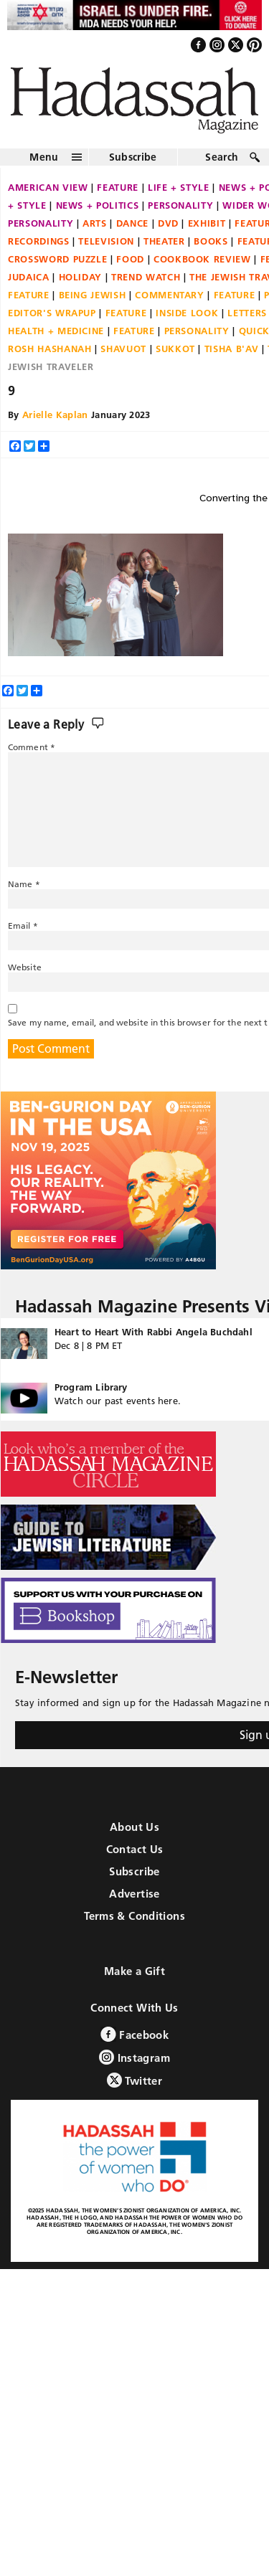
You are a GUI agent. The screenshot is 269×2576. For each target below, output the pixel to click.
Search (221, 157)
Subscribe (133, 157)
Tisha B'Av (231, 348)
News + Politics (97, 205)
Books (210, 241)
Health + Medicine (56, 330)
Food (130, 259)
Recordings (39, 241)
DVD (168, 223)
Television (106, 241)
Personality (180, 205)
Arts (94, 223)
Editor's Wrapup (52, 312)
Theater (164, 241)
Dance (132, 223)
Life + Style (178, 187)
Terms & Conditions (134, 1916)
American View (48, 187)
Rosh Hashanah (49, 348)
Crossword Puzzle (57, 259)
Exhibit (207, 223)
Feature (117, 187)
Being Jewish (92, 294)
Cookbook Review (202, 259)
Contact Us (135, 1849)
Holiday (81, 277)
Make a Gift (134, 1971)
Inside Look (187, 312)
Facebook (134, 2034)
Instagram (134, 2057)
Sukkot (175, 348)
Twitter (134, 2080)
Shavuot (123, 348)
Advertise (134, 1893)
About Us (134, 1827)
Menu (43, 157)
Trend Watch (145, 277)
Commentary (169, 294)
